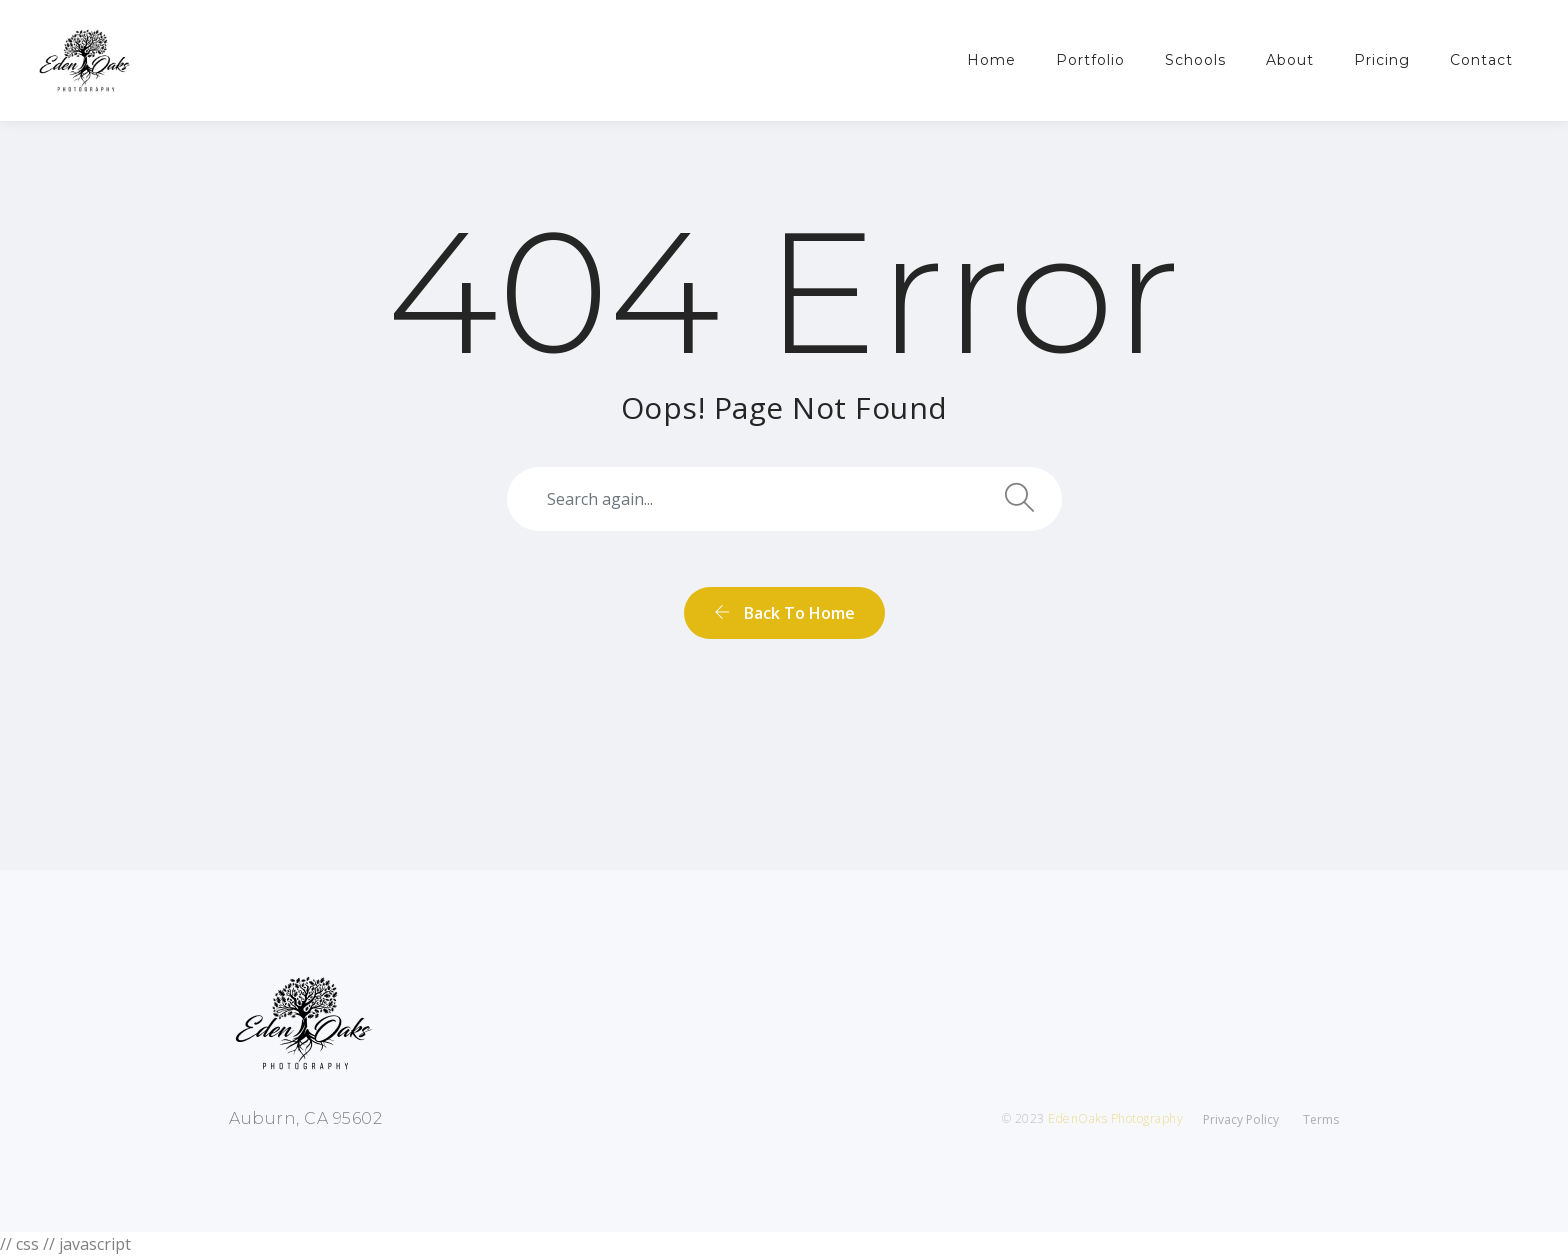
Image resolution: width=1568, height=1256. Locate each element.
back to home (784, 613)
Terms (1321, 1119)
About (1290, 60)
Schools (1195, 60)
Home (991, 60)
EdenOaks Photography (1115, 1118)
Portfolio (1090, 60)
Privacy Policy (1241, 1119)
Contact (1481, 60)
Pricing (1382, 60)
